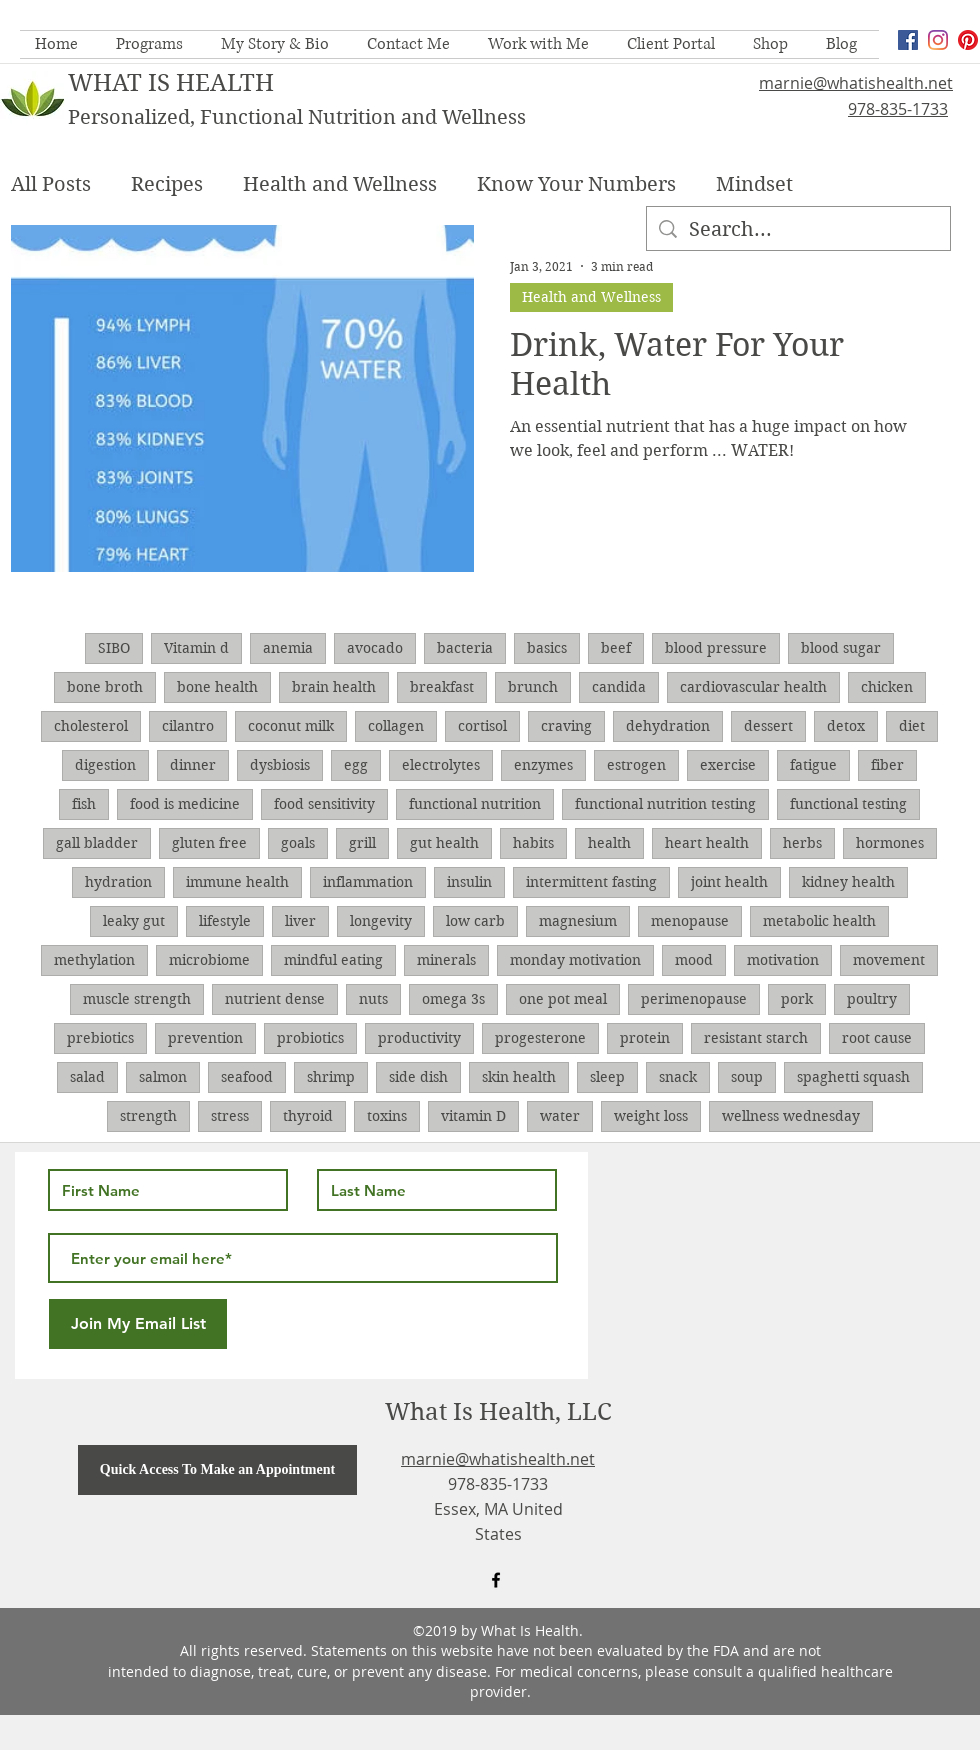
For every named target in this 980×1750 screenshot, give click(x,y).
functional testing (848, 804)
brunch (533, 687)
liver (300, 921)
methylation (94, 960)
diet (912, 726)
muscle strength (137, 999)
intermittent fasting (591, 882)
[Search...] (798, 230)
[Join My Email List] (138, 1324)
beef (616, 648)
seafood (247, 1077)
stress (230, 1116)
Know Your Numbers (576, 184)
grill (362, 843)
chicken (887, 687)
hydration (118, 882)
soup (747, 1077)
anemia (288, 648)
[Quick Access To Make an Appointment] (217, 1470)
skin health (519, 1077)
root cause (877, 1038)
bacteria (465, 648)
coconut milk (291, 726)
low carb (475, 921)
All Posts (51, 184)
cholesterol (91, 726)
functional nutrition (475, 804)
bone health (217, 687)
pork (797, 999)
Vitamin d (196, 648)
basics (547, 648)
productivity (419, 1038)
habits (533, 843)
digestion (105, 765)
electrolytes (441, 765)
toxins (387, 1116)
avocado (375, 648)
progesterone (540, 1038)
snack (678, 1077)
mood (694, 960)
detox (846, 726)
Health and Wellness (340, 184)
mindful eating (333, 960)
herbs (802, 843)
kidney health (848, 882)
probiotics (310, 1038)
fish (84, 804)
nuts (373, 999)
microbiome (209, 960)
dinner (193, 765)
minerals (446, 960)
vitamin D (473, 1116)
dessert (768, 726)
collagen (396, 726)
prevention (205, 1038)
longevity (381, 921)
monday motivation (575, 960)
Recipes (167, 184)
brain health (334, 687)
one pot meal (563, 999)
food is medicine (185, 804)
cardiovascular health (753, 687)
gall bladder (97, 843)
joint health (729, 882)
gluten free (209, 843)
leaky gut (134, 921)
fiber (887, 765)
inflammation (368, 882)
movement (889, 960)
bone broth (105, 687)
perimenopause (694, 999)
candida (619, 687)
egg (356, 765)
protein (645, 1038)
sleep (607, 1077)
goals (298, 843)
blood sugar (841, 648)
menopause (690, 921)
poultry (872, 999)
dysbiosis (280, 765)
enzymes (543, 765)
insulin (469, 882)
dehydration (668, 726)
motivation (783, 960)
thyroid (308, 1116)
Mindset (754, 184)
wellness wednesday (791, 1116)
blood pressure (716, 648)
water (560, 1116)
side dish (418, 1077)
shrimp (331, 1077)
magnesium (578, 921)
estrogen (636, 765)
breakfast (442, 687)
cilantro (188, 726)
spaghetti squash (853, 1077)
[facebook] (908, 40)
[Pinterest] (968, 40)
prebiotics (100, 1038)
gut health (444, 843)
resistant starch (756, 1038)
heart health (707, 843)
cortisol (482, 726)
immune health (237, 882)
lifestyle (225, 921)
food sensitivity (324, 804)
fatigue (813, 765)
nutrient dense (275, 999)
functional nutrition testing (665, 804)
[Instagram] (938, 40)
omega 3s (453, 999)
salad (87, 1077)
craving (566, 726)
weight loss (651, 1116)
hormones (890, 843)
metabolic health (819, 921)
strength (148, 1116)
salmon (163, 1077)
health (609, 843)
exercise (728, 765)
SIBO (114, 648)
